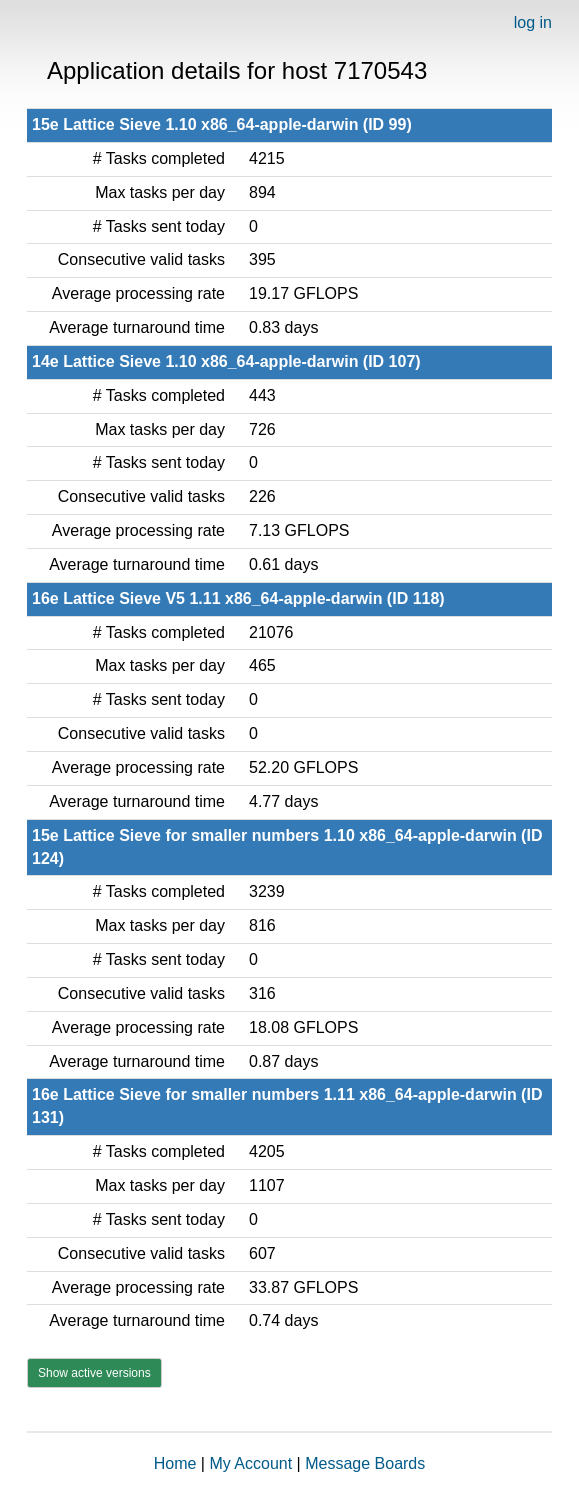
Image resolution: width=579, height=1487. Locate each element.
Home (175, 1463)
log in (533, 22)
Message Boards (365, 1463)
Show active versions (94, 1373)
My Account (250, 1463)
